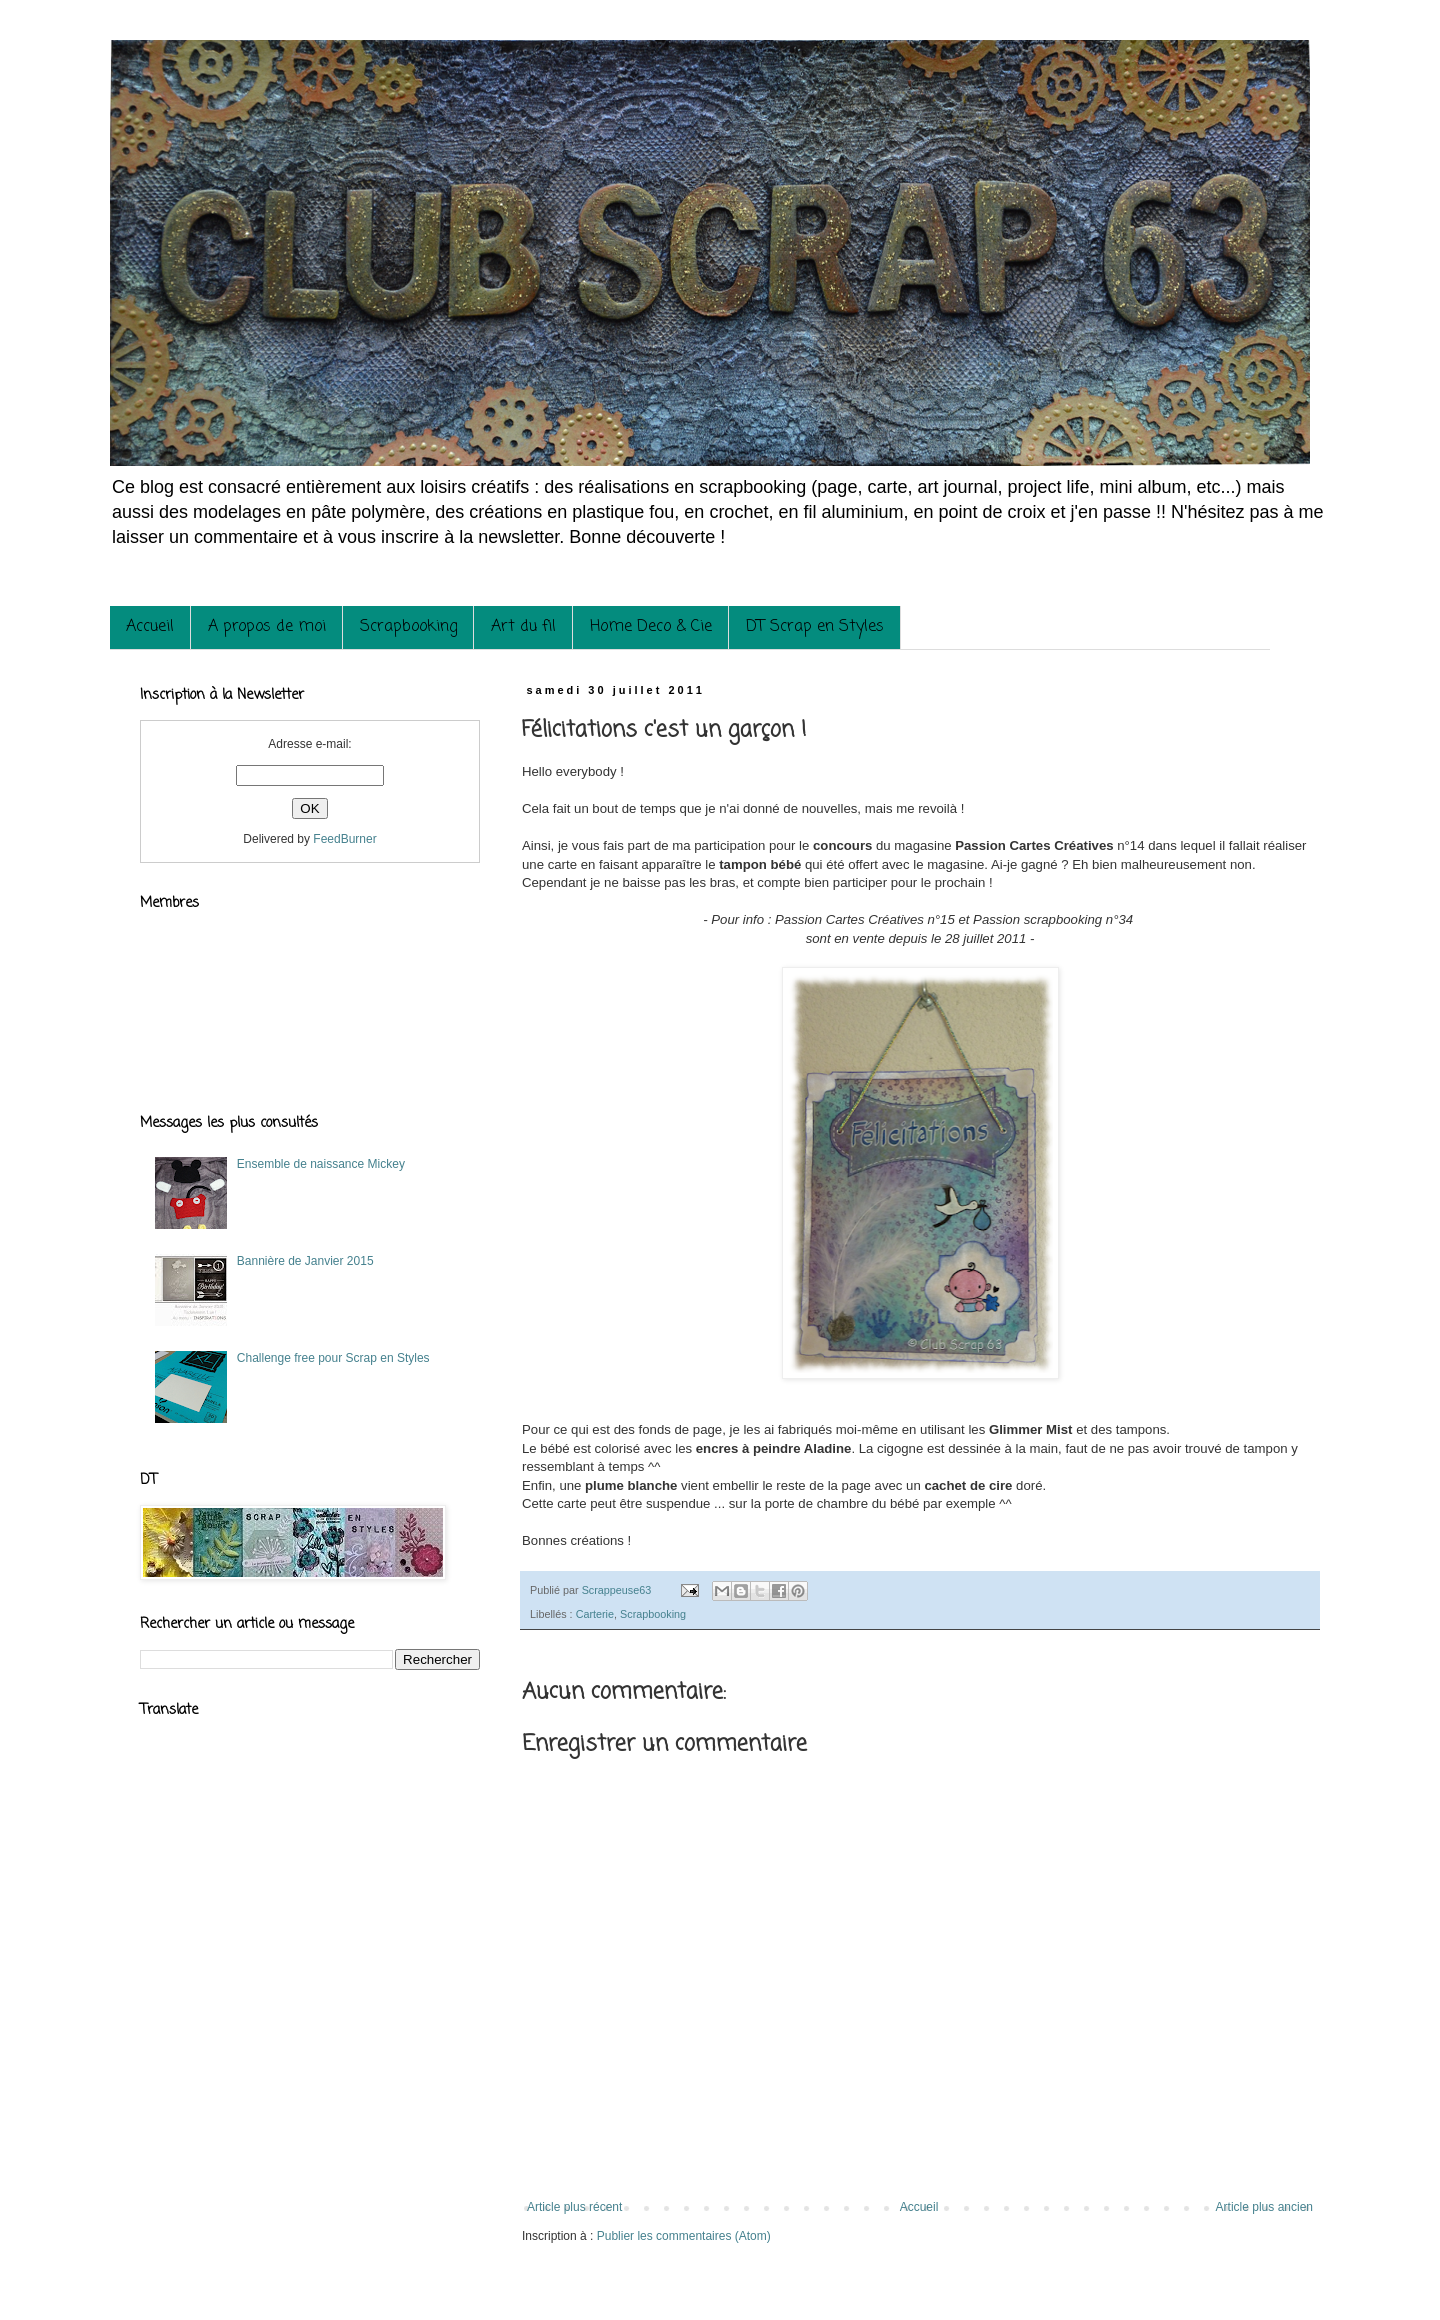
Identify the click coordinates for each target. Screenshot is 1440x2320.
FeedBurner (344, 839)
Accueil (150, 627)
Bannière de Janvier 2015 (305, 1261)
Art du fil (523, 627)
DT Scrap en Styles (815, 627)
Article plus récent (574, 2207)
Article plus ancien (1264, 2207)
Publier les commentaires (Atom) (684, 2236)
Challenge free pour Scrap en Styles (333, 1358)
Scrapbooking (408, 627)
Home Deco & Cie (651, 627)
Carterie (595, 1614)
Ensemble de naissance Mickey (321, 1164)
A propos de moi (267, 627)
